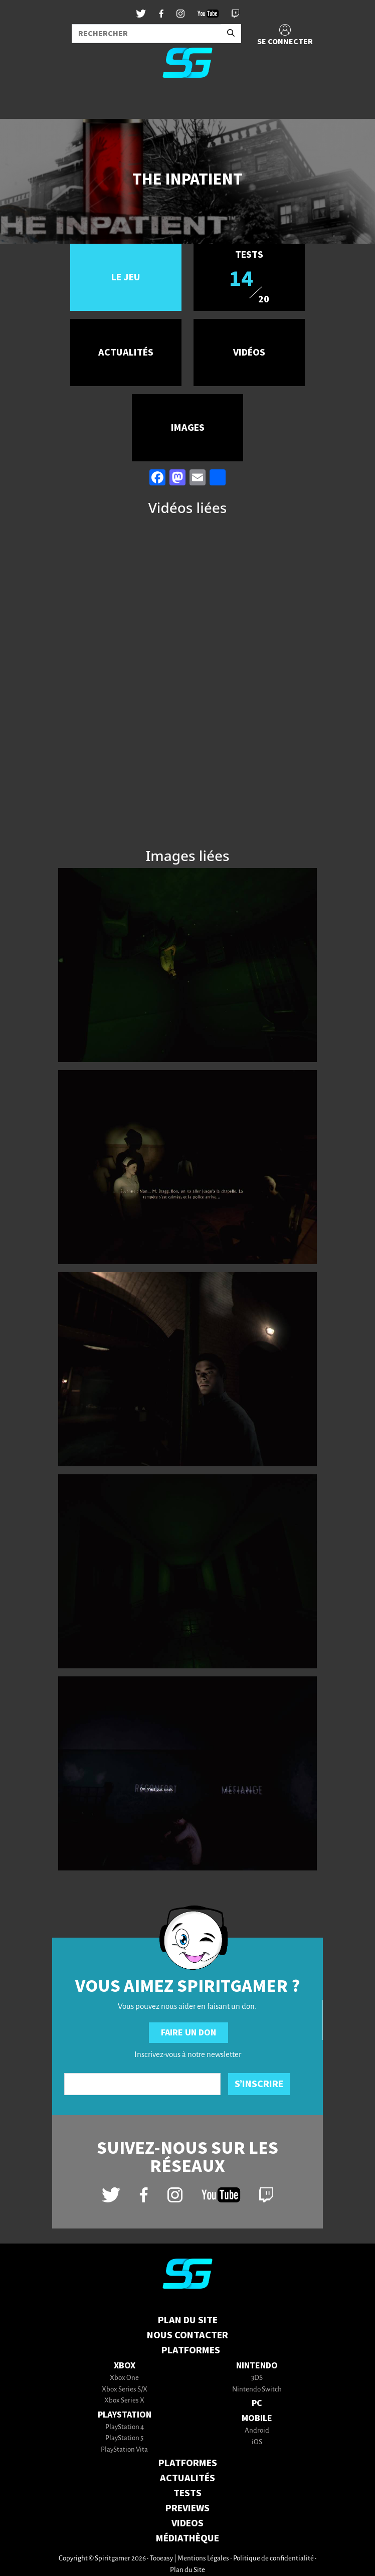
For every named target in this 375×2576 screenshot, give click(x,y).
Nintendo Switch (257, 2389)
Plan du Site (188, 2320)
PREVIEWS (187, 2508)
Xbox (124, 2365)
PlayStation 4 (124, 2427)
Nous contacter (187, 2335)
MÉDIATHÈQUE (187, 2538)
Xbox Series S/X (124, 2389)
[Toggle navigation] (20, 102)
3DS (257, 2378)
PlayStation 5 (124, 2438)
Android (257, 2431)
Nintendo (257, 2365)
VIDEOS (187, 2523)
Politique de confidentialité (273, 2558)
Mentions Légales (203, 2558)
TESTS (187, 2493)
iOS (257, 2442)
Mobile (257, 2418)
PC (257, 2403)
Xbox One (124, 2378)
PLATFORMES (187, 2463)
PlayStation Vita (124, 2450)
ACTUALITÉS (187, 2478)
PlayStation (124, 2415)
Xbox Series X (124, 2401)
